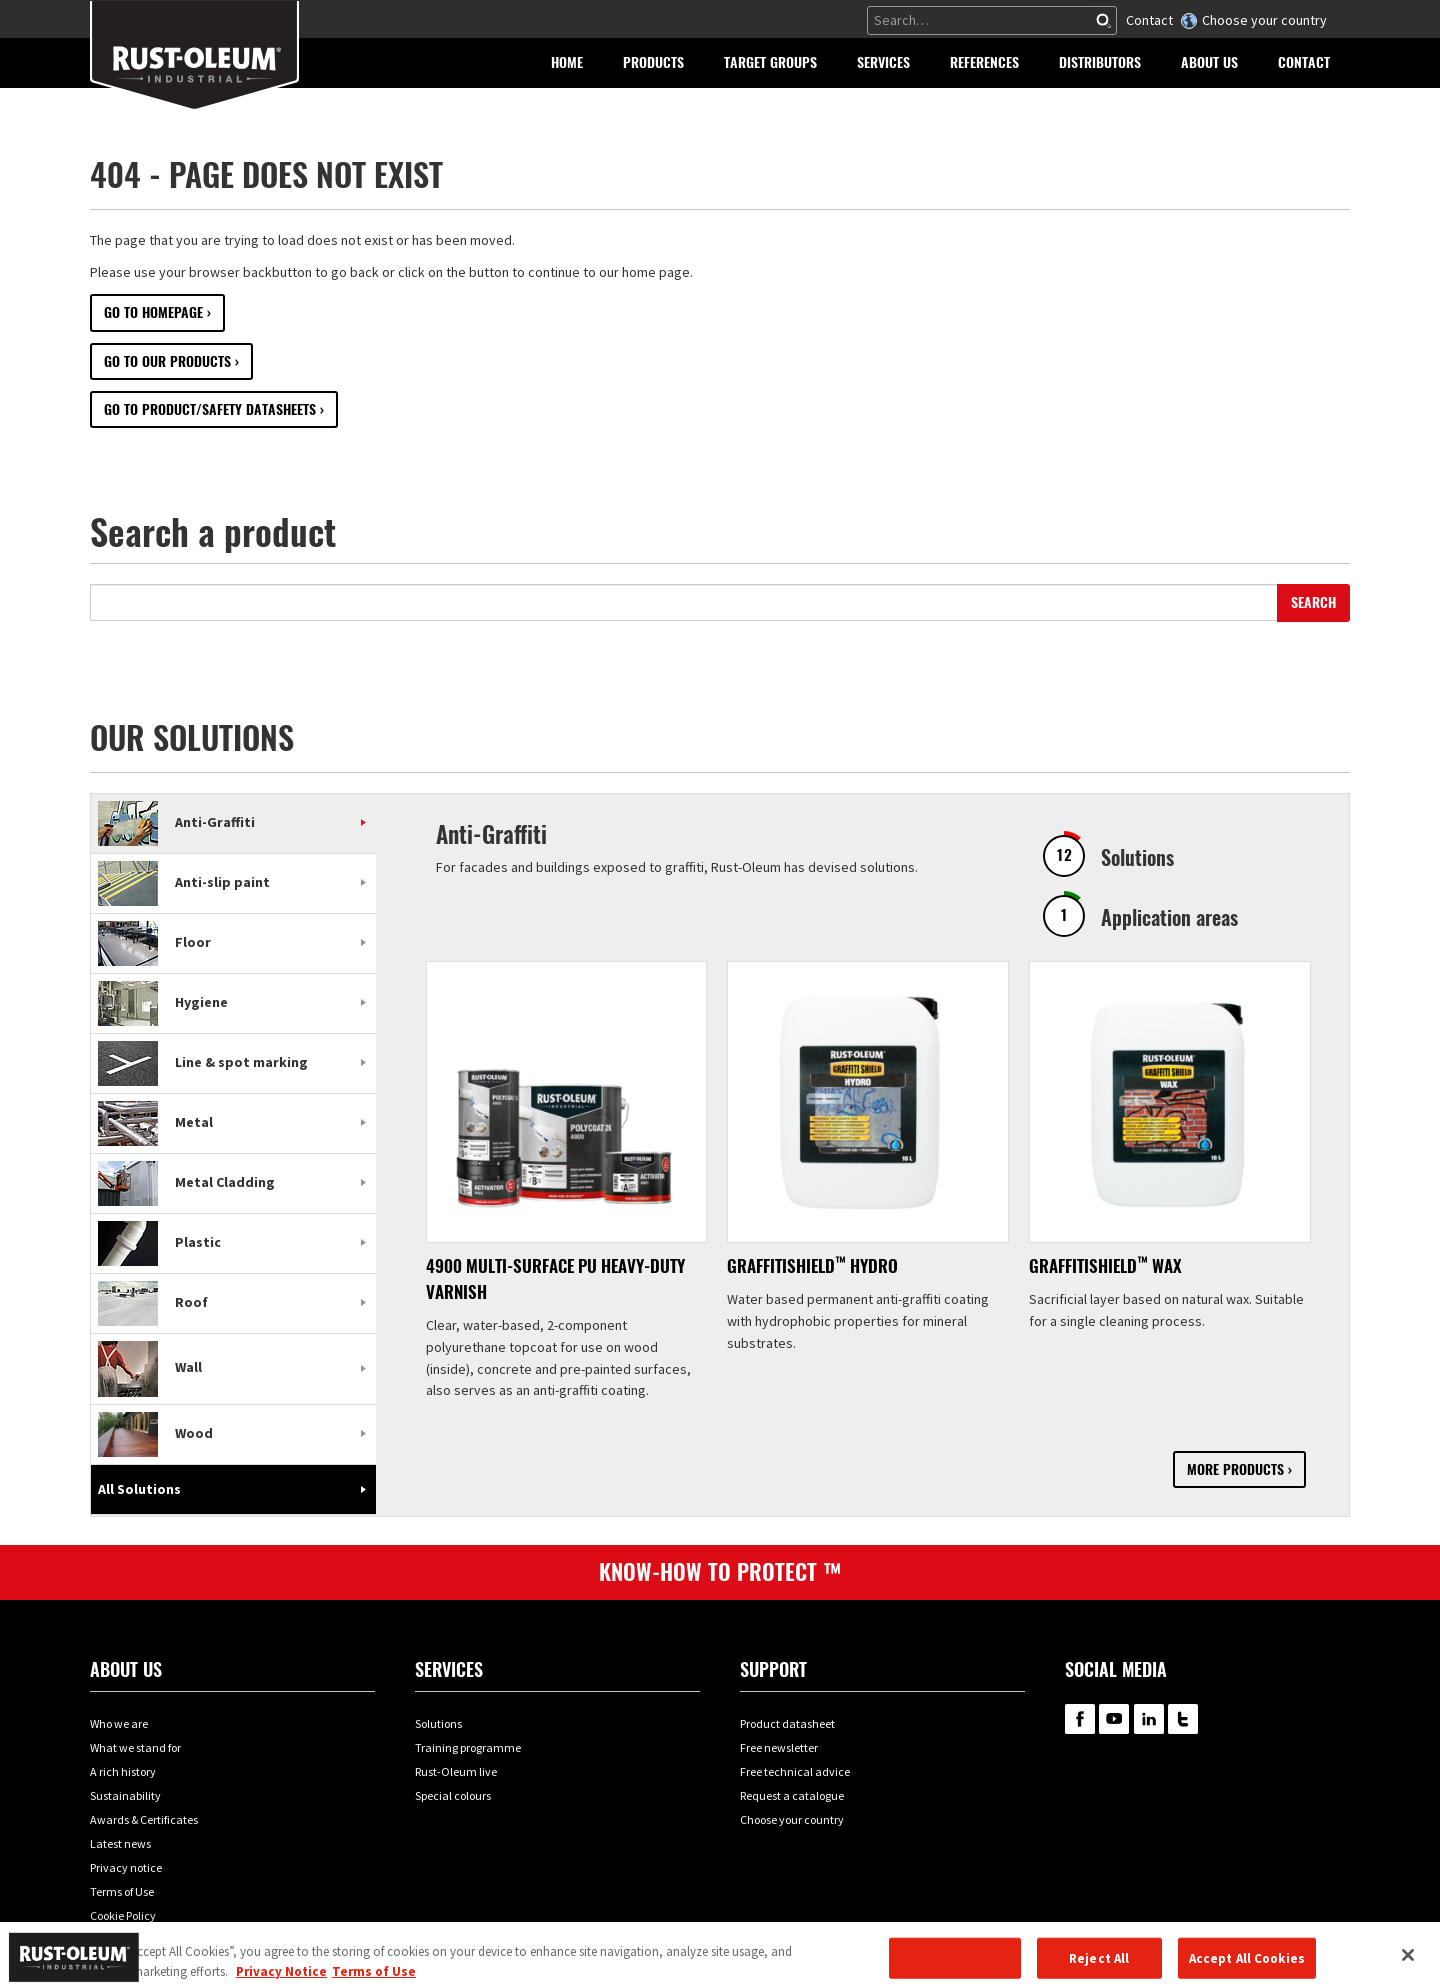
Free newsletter (779, 1747)
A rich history (123, 1771)
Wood (155, 1433)
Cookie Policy (123, 1915)
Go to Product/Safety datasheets (210, 409)
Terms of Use (122, 1891)
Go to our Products (167, 361)
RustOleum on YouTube (1114, 1719)
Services (449, 1669)
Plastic (159, 1242)
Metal (155, 1122)
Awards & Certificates (144, 1819)
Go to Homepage (153, 312)
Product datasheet (787, 1723)
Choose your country (1264, 20)
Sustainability (125, 1795)
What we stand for (135, 1747)
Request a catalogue (792, 1795)
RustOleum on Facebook (1080, 1719)
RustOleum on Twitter (1183, 1719)
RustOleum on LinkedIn (1149, 1719)
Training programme (468, 1747)
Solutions (438, 1723)
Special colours (453, 1795)
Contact (1149, 20)
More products (1235, 1469)
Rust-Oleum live (456, 1771)
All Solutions (139, 1489)
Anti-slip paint (184, 882)
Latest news (120, 1843)
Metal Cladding (186, 1182)
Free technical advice (795, 1771)
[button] (653, 63)
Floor (154, 942)
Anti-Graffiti (176, 822)
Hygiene (163, 1002)
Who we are (119, 1723)
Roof (153, 1302)
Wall (150, 1367)
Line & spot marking (203, 1062)
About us (126, 1669)
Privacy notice (126, 1867)
